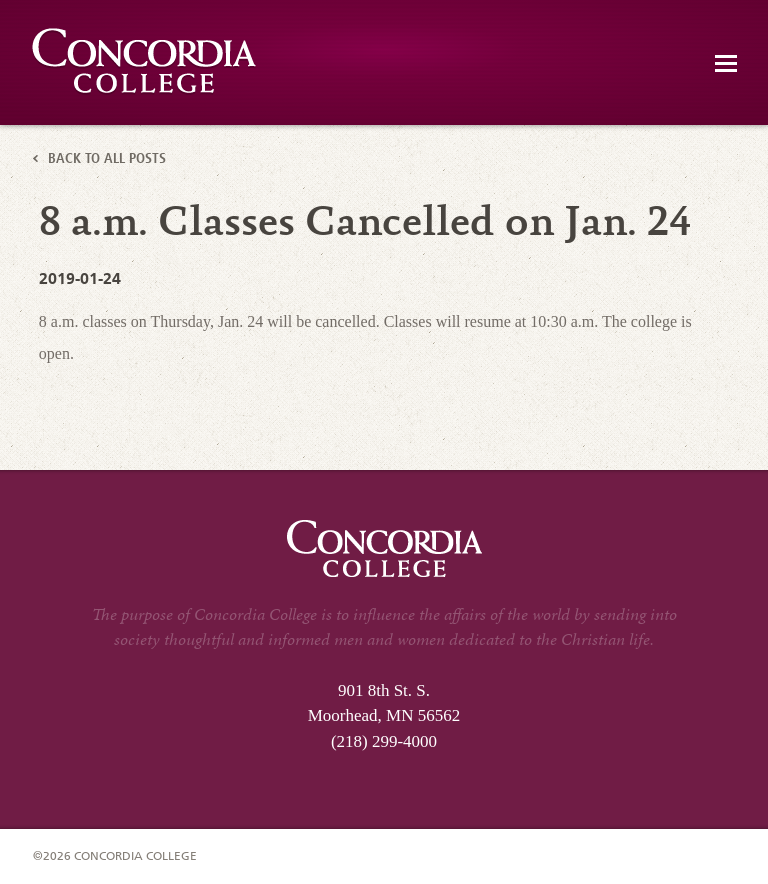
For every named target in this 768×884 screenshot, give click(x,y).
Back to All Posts (107, 160)
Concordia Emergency (145, 61)
